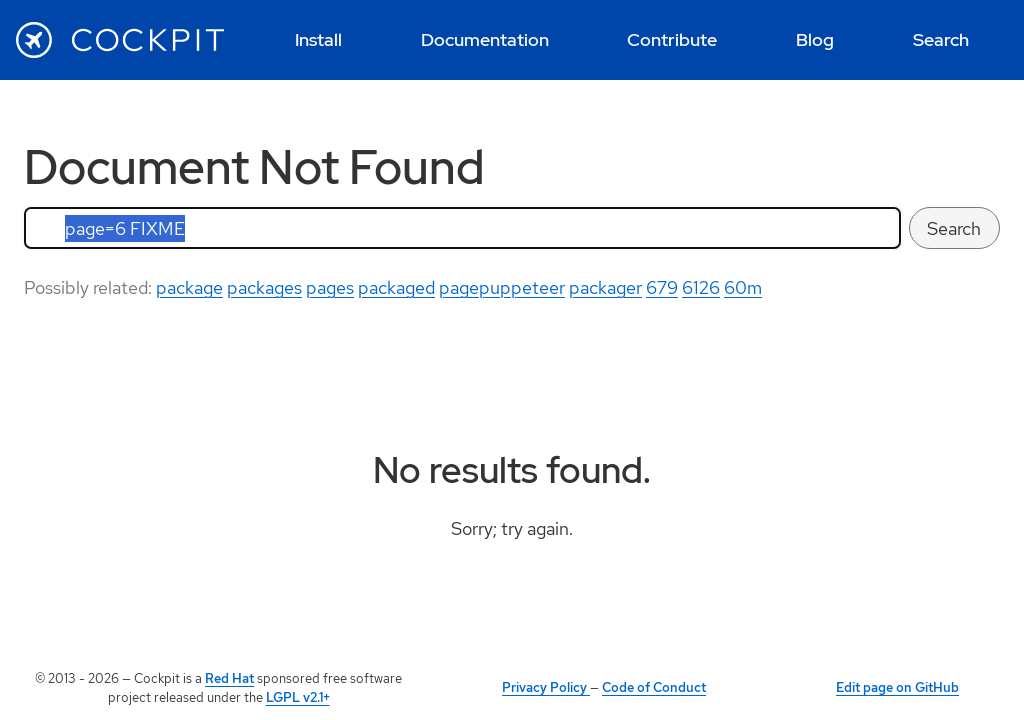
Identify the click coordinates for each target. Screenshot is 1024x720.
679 (662, 287)
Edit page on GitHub (897, 687)
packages (264, 287)
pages (330, 287)
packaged (396, 287)
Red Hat (229, 678)
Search (954, 228)
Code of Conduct (654, 687)
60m (743, 287)
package (189, 287)
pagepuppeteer (502, 287)
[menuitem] (319, 40)
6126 (701, 287)
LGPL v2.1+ (298, 697)
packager (605, 287)
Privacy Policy (546, 687)
